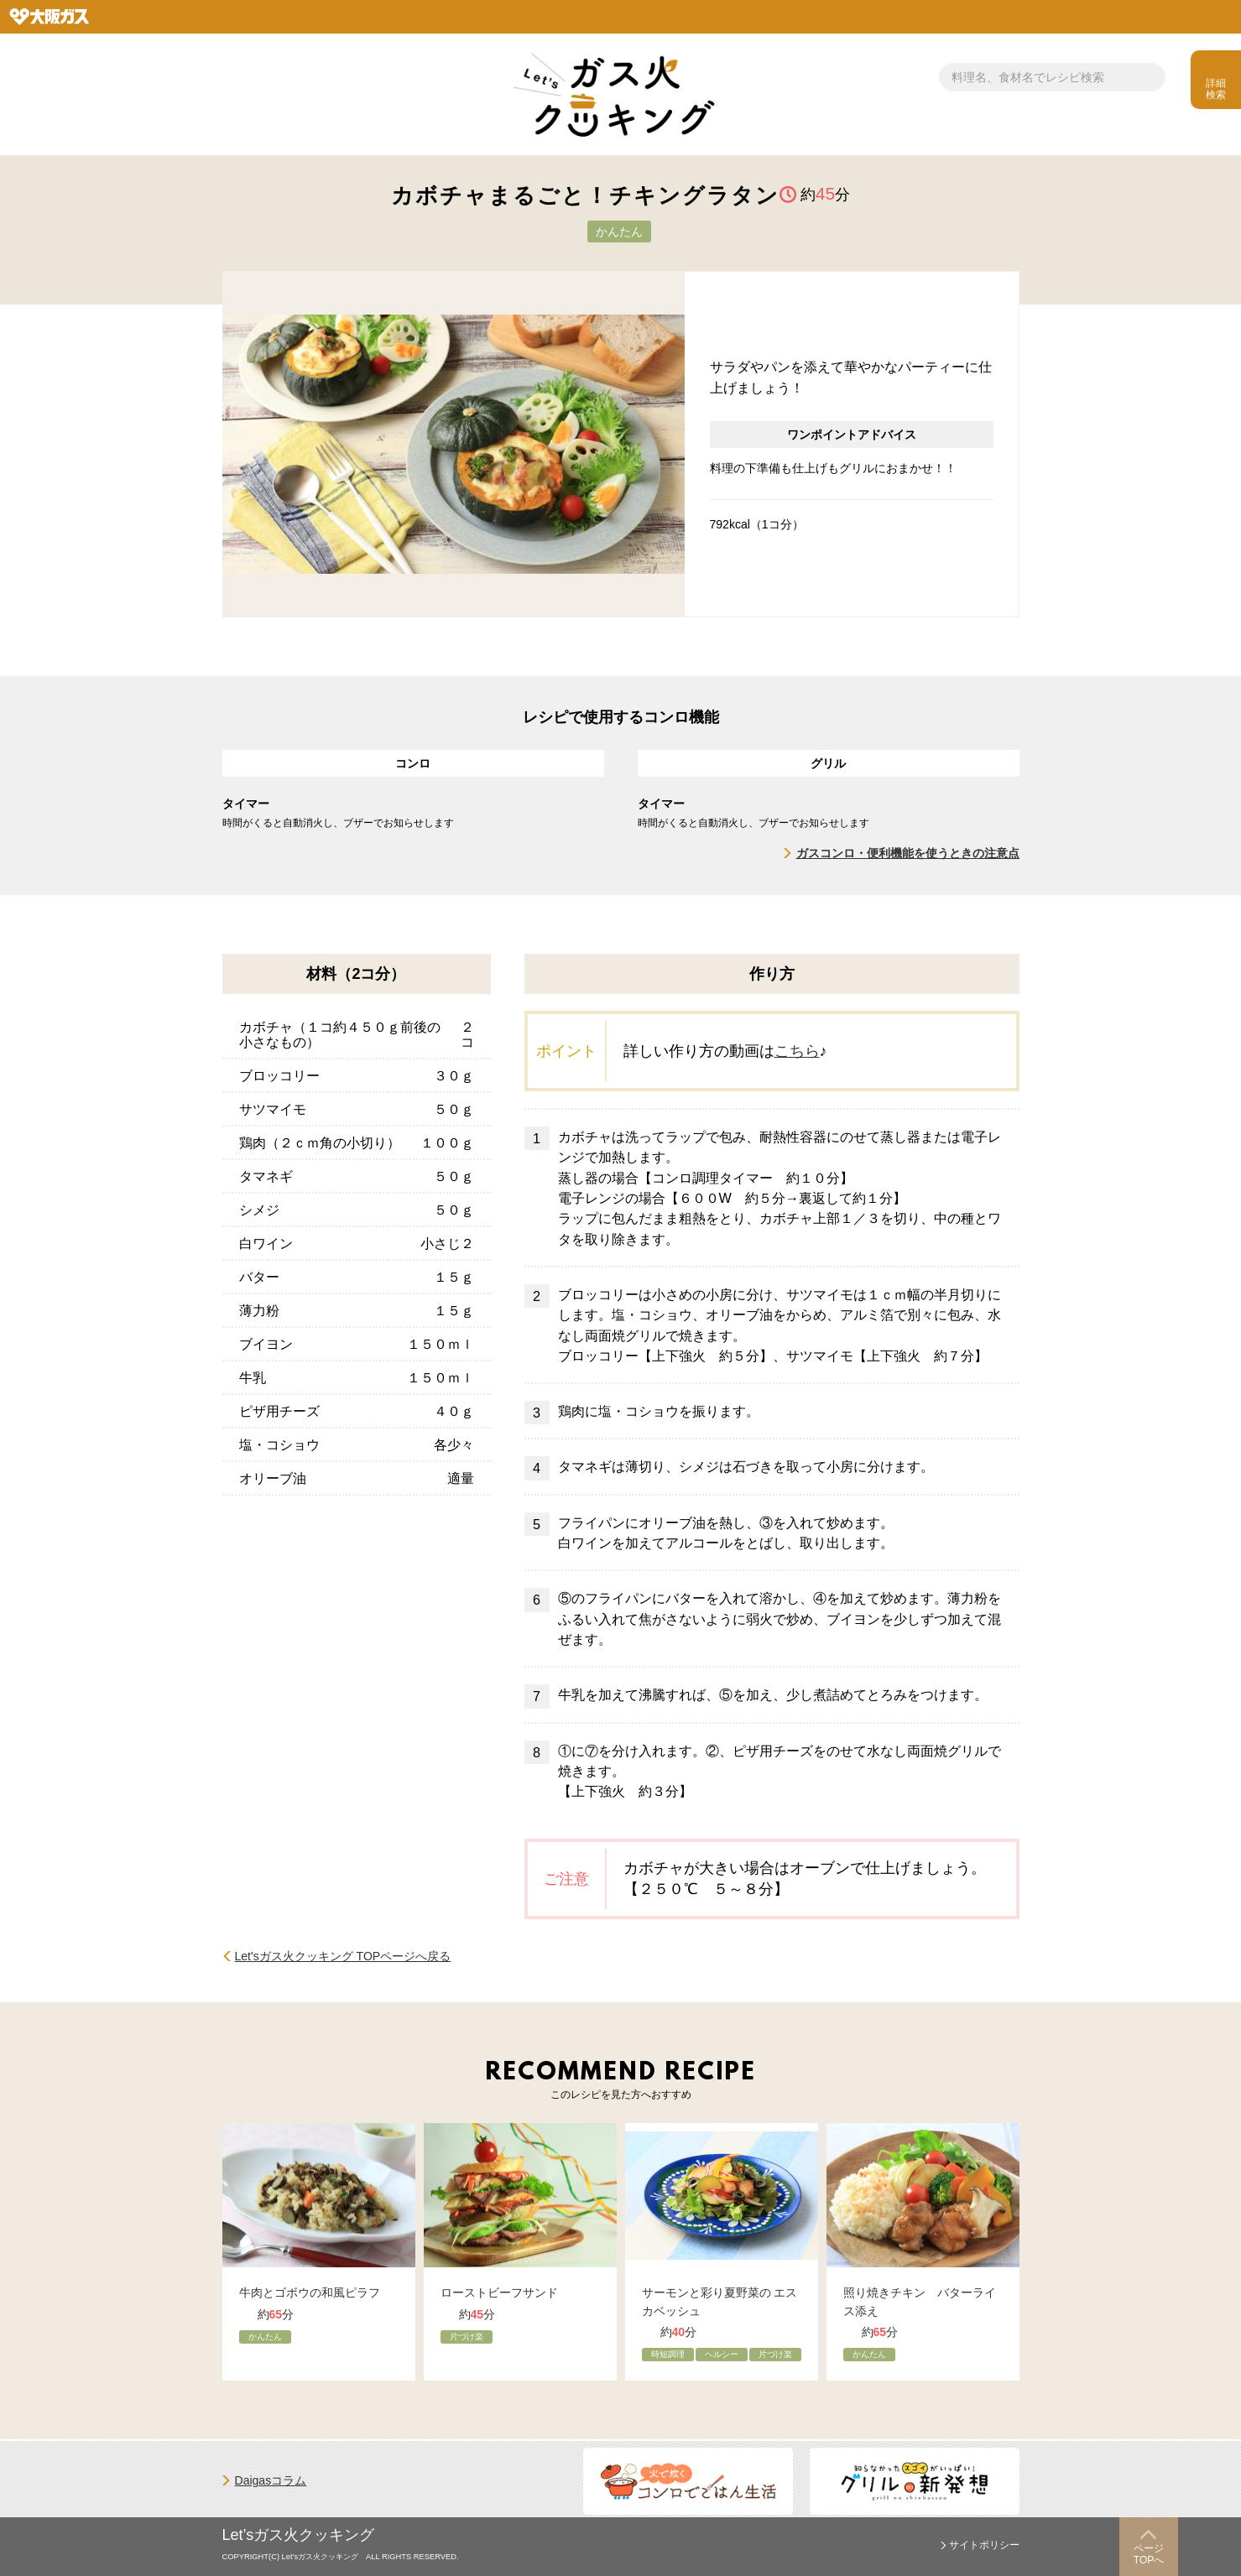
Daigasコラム (271, 2480)
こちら (797, 1051)
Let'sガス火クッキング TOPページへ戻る (343, 1956)
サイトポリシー (984, 2545)
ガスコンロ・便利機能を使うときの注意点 (907, 853)
